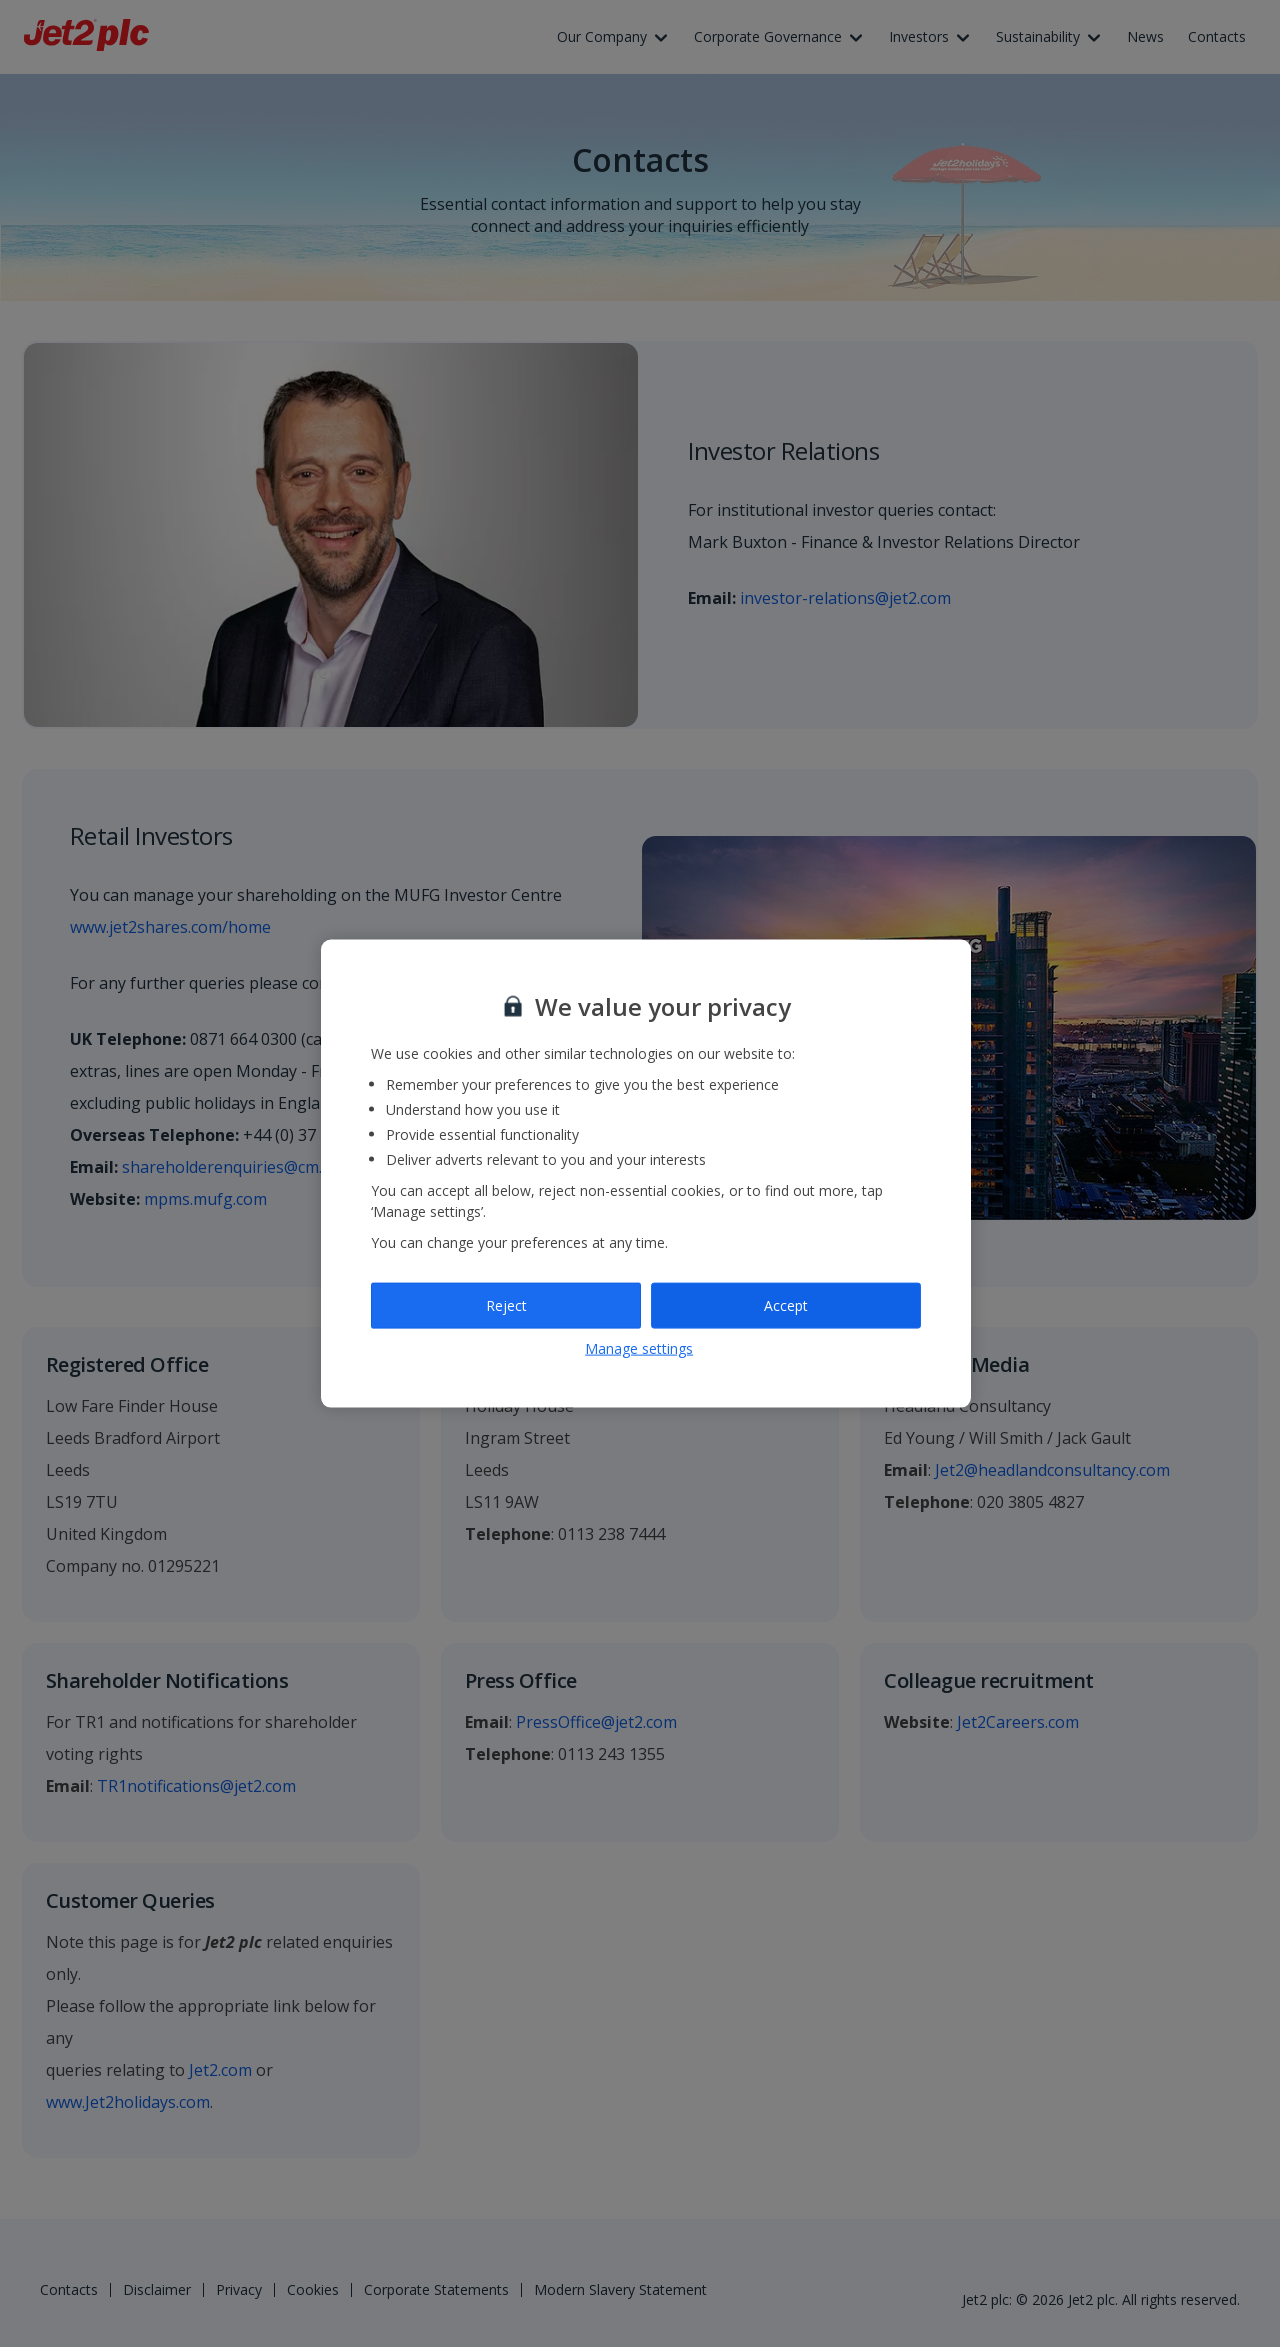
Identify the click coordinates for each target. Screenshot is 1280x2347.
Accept (786, 1305)
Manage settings (639, 1347)
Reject (506, 1305)
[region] (646, 1173)
